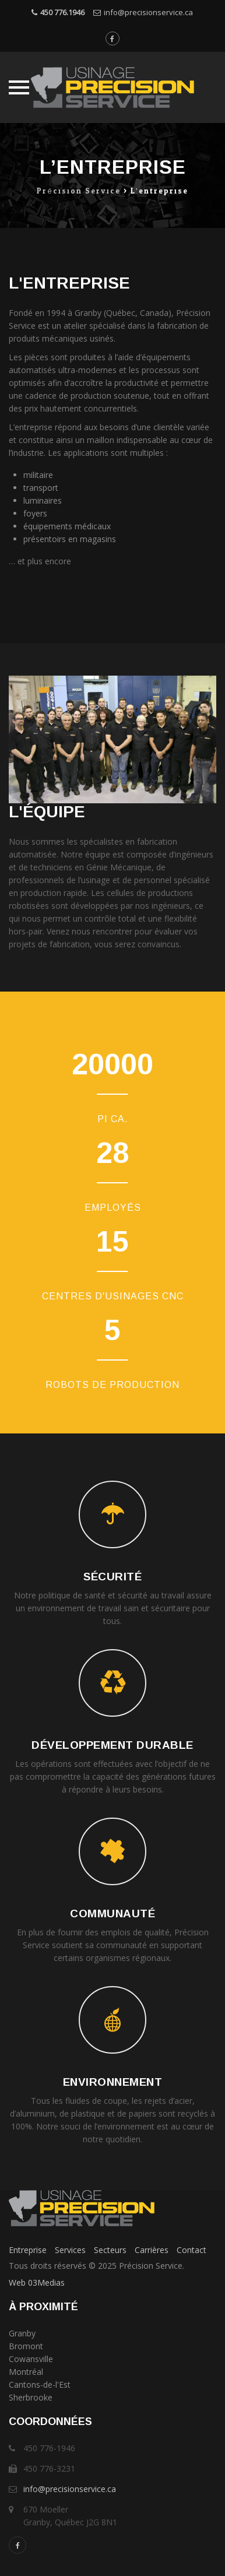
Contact (191, 2249)
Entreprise (28, 2249)
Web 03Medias (37, 2282)
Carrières (151, 2249)
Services (70, 2249)
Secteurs (110, 2249)
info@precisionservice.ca (148, 12)
